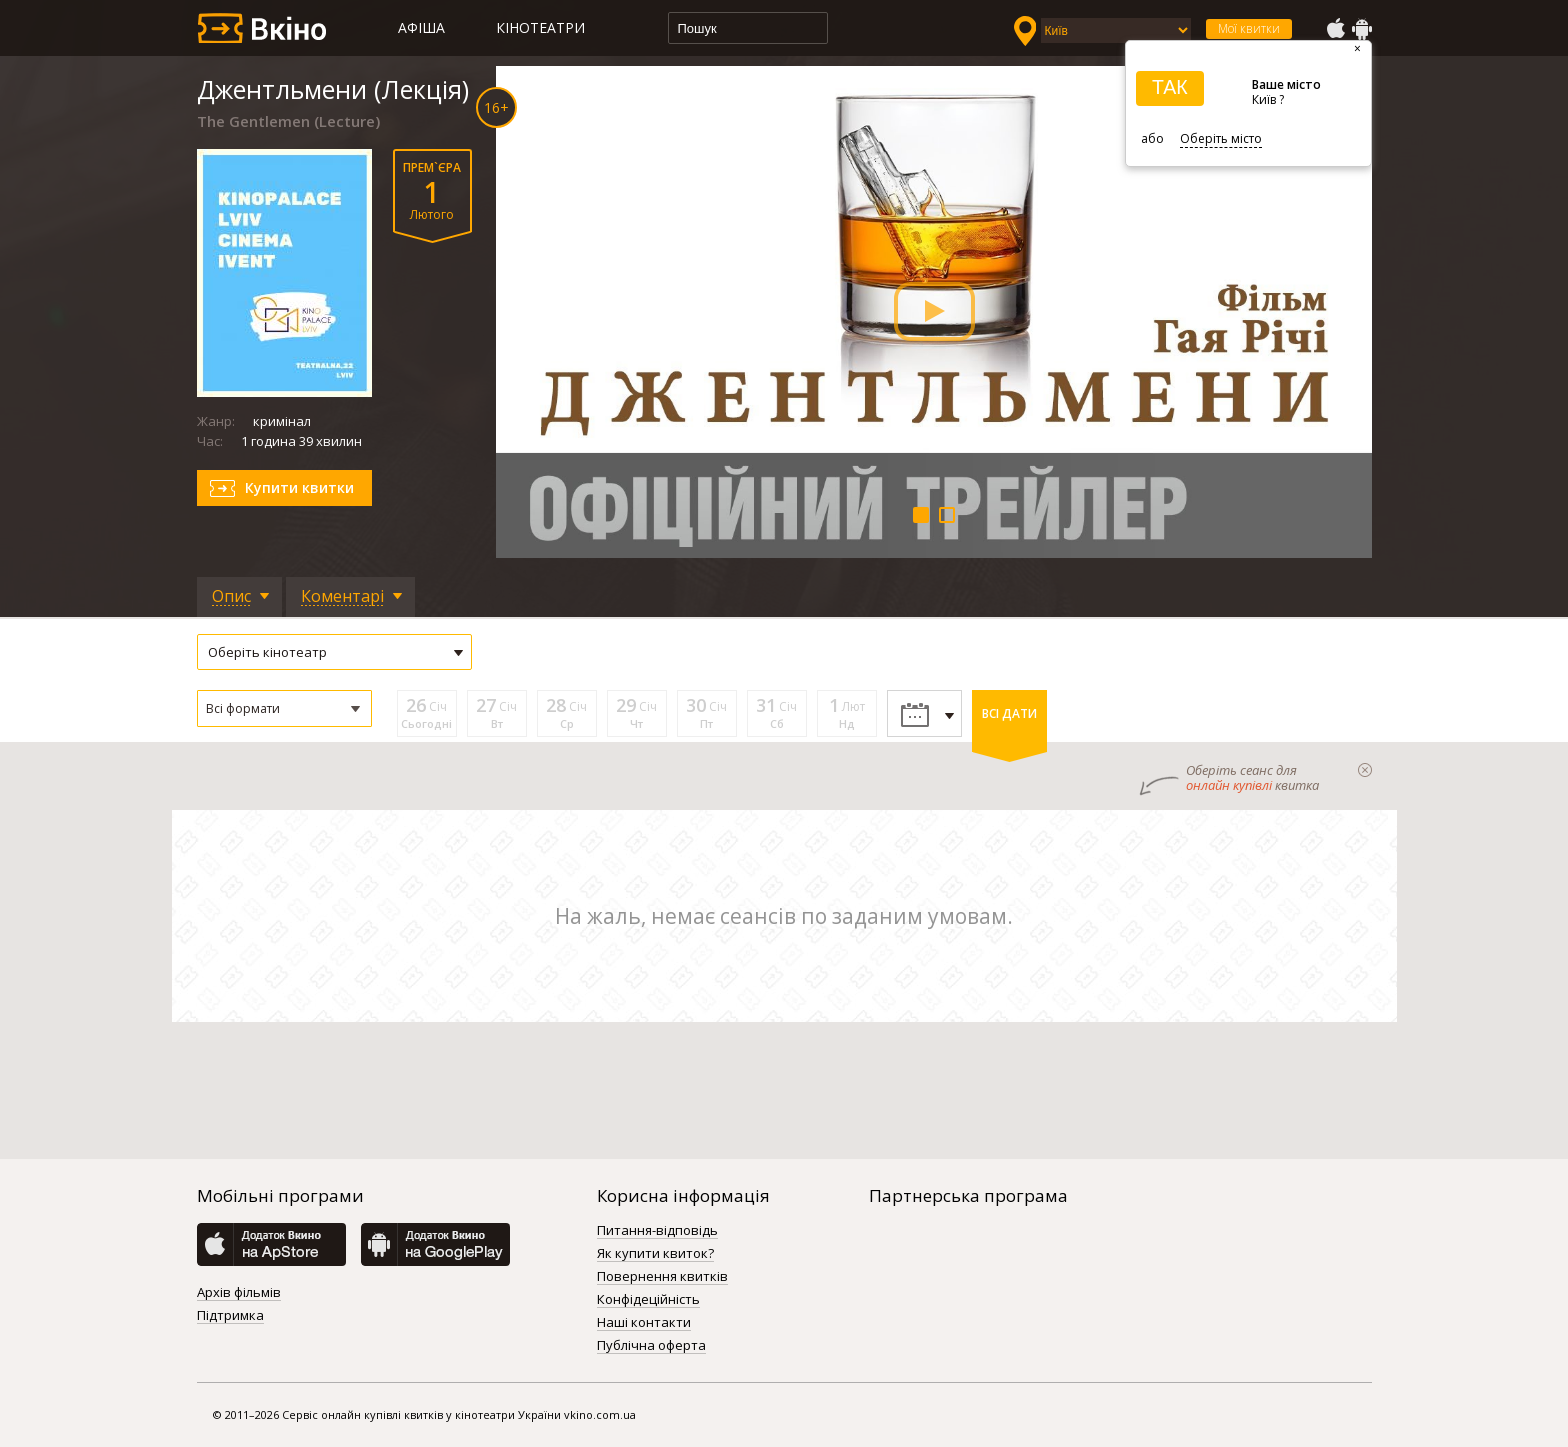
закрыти (1365, 770)
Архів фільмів (239, 1293)
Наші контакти (644, 1323)
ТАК (1170, 87)
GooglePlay (1362, 29)
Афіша (421, 27)
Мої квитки (1249, 28)
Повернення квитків (662, 1277)
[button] (284, 708)
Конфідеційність (648, 1300)
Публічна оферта (651, 1346)
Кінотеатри (540, 27)
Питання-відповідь (657, 1231)
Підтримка (230, 1316)
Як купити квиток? (655, 1254)
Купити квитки (299, 487)
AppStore (1335, 29)
